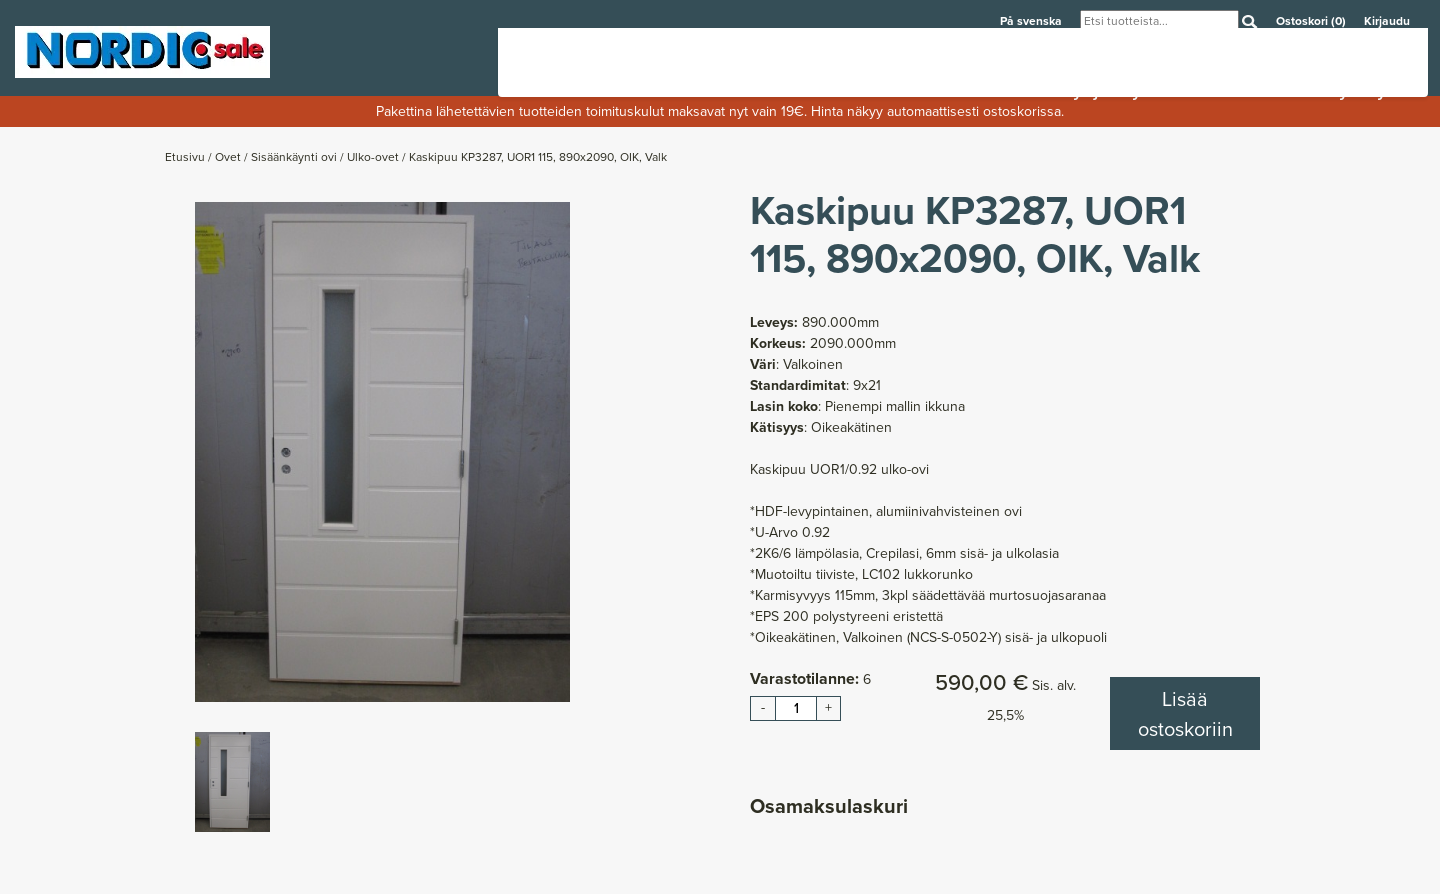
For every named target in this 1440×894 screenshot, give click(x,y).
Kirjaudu (1387, 21)
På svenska (1032, 21)
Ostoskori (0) (1312, 21)
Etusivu (186, 157)
